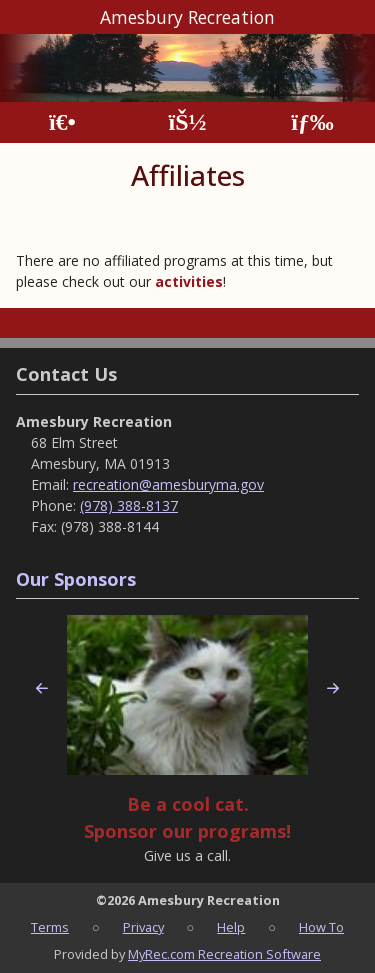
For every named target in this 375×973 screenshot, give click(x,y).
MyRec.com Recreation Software (224, 954)
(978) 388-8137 (129, 505)
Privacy (143, 927)
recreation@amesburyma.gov (168, 484)
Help (231, 927)
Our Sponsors (76, 579)
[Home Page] (62, 122)
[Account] (187, 122)
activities (189, 281)
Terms (50, 927)
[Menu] (312, 122)
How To (321, 927)
